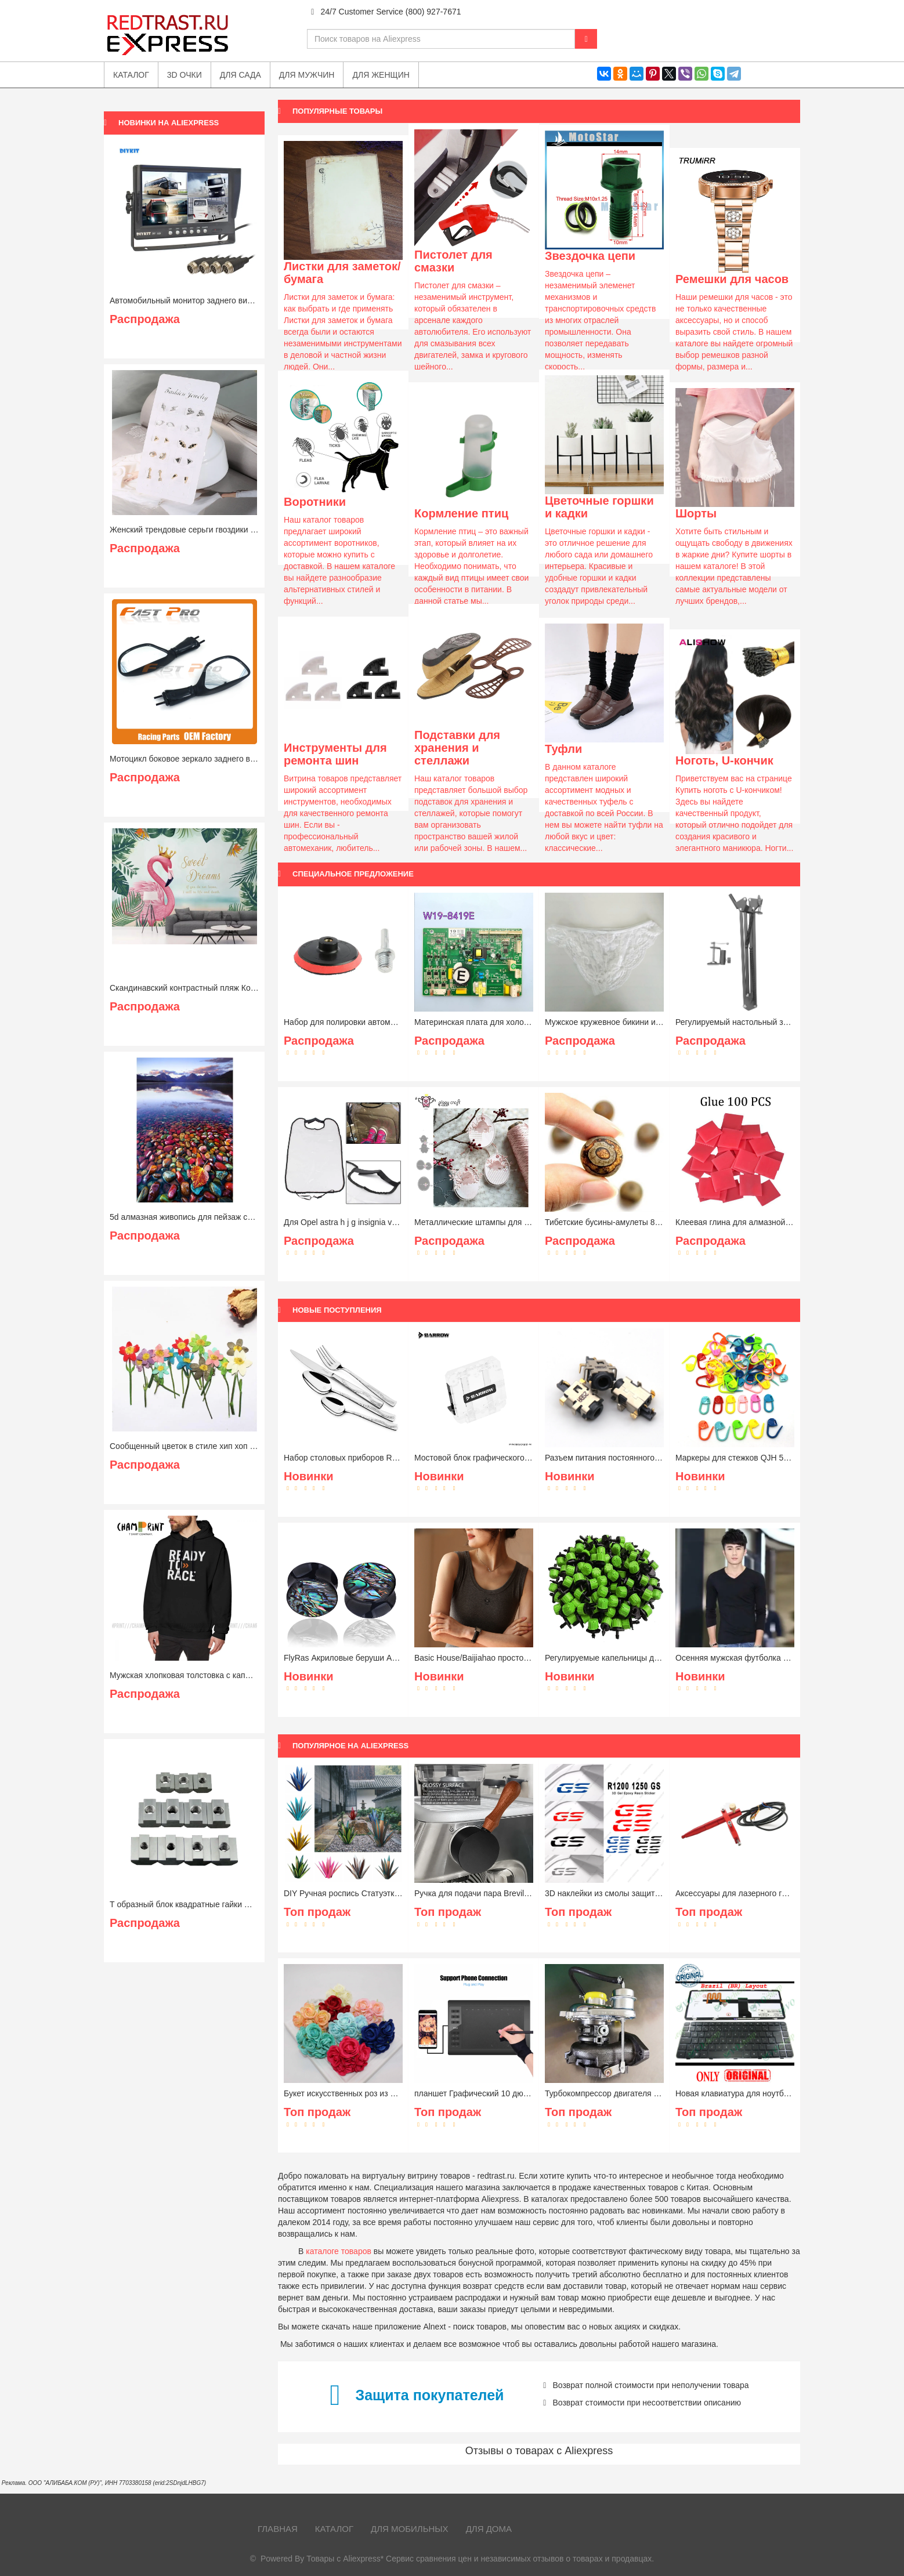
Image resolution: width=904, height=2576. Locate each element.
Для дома (489, 2529)
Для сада (240, 74)
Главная (278, 2529)
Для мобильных (410, 2529)
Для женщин (380, 74)
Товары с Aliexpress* (345, 2558)
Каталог (334, 2529)
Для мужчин (307, 74)
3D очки (184, 74)
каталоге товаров (338, 2251)
